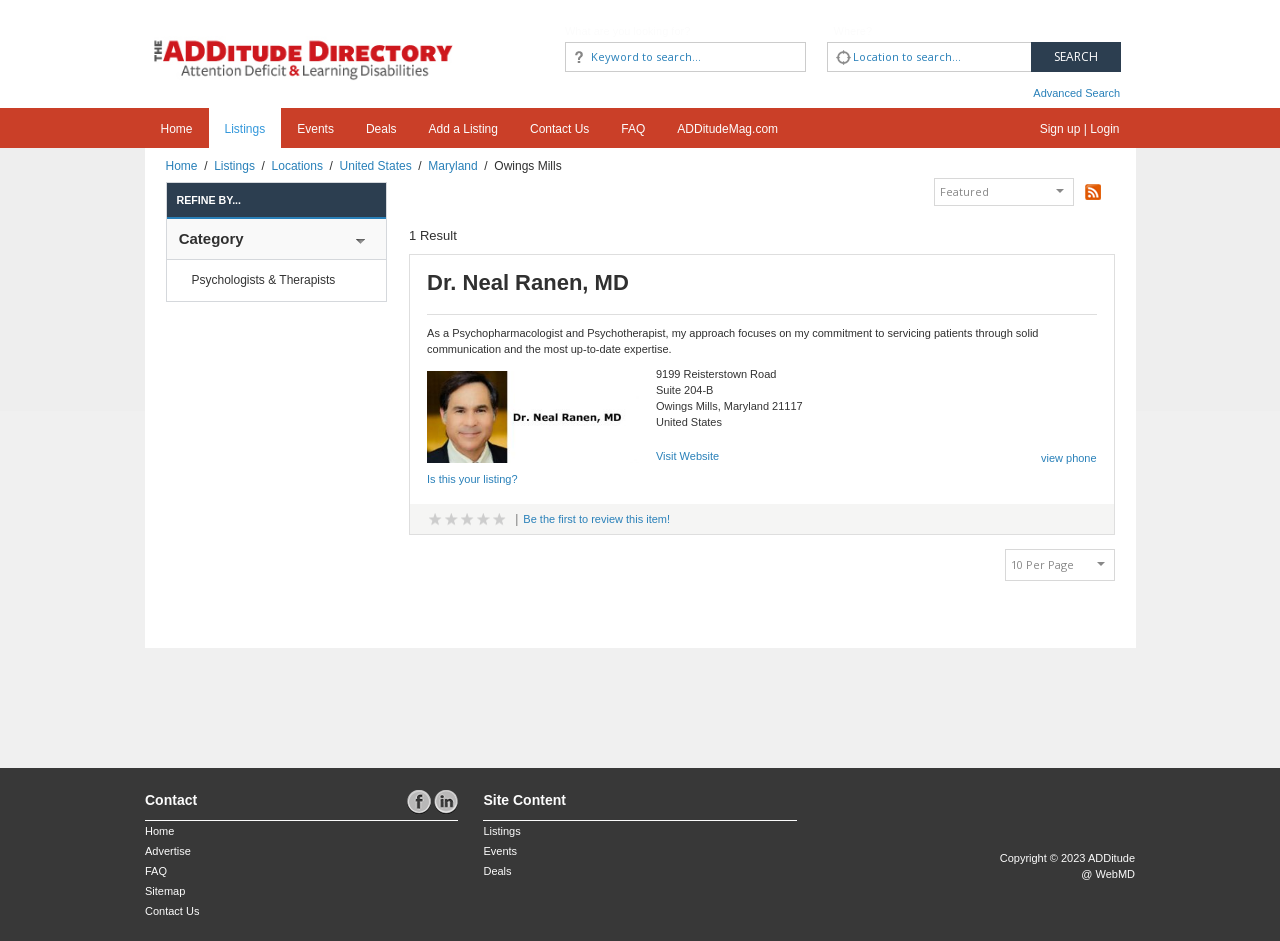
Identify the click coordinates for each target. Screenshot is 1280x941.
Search (1076, 56)
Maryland (452, 166)
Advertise (168, 851)
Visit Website (687, 456)
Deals (381, 129)
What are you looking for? (627, 31)
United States (376, 166)
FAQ (633, 129)
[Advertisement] (262, 698)
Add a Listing (463, 129)
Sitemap (165, 891)
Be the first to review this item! (596, 519)
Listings (245, 129)
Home (177, 129)
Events (315, 129)
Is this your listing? (472, 479)
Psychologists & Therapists (264, 280)
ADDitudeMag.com (727, 129)
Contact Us (559, 129)
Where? (853, 31)
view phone (1069, 458)
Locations (297, 166)
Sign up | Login (1080, 129)
